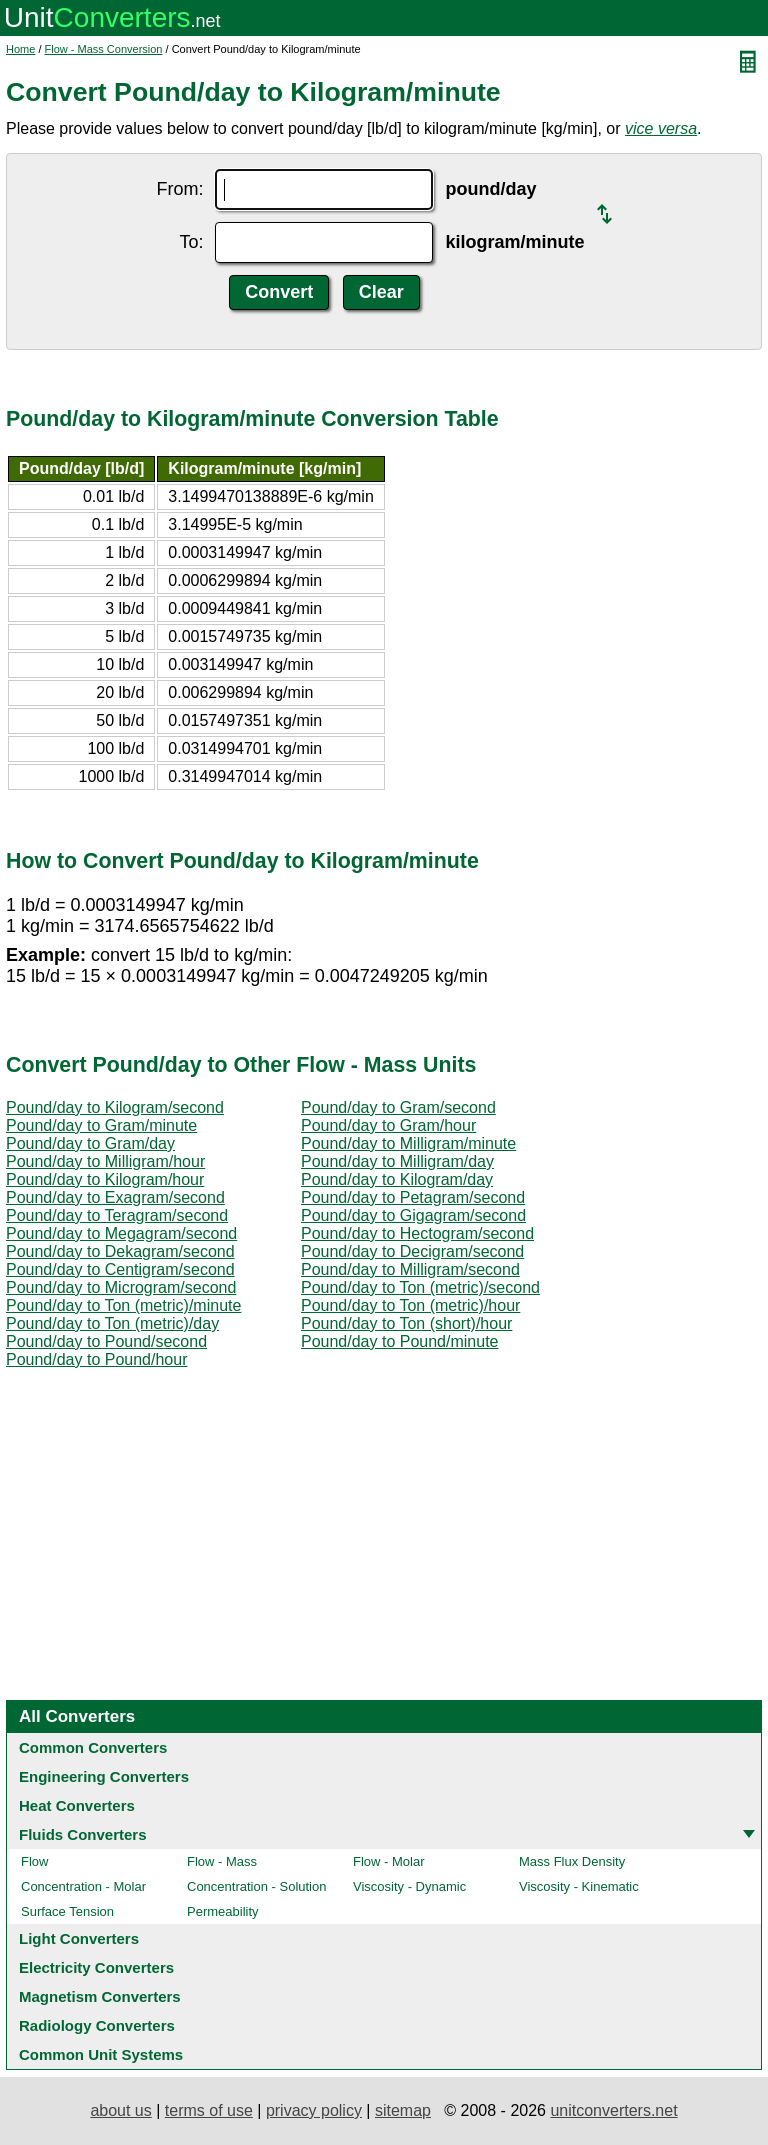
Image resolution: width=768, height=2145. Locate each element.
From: (179, 189)
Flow (34, 1861)
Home (20, 49)
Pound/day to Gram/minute (101, 1125)
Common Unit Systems (101, 2054)
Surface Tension (67, 1911)
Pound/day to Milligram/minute (408, 1143)
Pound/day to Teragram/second (117, 1215)
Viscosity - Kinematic (579, 1886)
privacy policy (314, 2110)
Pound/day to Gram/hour (388, 1125)
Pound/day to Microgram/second (121, 1287)
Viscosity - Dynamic (409, 1886)
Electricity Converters (96, 1967)
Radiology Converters (97, 2025)
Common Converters (93, 1747)
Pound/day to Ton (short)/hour (406, 1323)
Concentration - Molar (83, 1886)
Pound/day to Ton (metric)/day (112, 1323)
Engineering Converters (104, 1776)
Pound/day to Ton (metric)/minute (123, 1305)
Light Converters (79, 1938)
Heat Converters (77, 1805)
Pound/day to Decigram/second (412, 1251)
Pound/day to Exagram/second (115, 1197)
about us (120, 2110)
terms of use (209, 2110)
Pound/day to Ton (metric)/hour (410, 1305)
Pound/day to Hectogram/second (417, 1233)
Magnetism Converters (100, 1996)
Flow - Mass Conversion (104, 49)
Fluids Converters (83, 1834)
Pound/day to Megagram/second (121, 1233)
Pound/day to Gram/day (90, 1143)
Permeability (223, 1911)
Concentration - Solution (256, 1886)
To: (191, 242)
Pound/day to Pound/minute (399, 1341)
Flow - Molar (389, 1861)
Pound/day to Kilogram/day (397, 1179)
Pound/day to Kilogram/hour (105, 1179)
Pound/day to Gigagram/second (413, 1215)
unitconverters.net (613, 2110)
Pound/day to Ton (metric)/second (420, 1287)
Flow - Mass (222, 1861)
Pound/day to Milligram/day (397, 1161)
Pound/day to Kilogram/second (115, 1107)
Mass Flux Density (572, 1861)
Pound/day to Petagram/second (413, 1197)
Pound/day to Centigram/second (120, 1269)
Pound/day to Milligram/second (410, 1269)
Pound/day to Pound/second (106, 1341)
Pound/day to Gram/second (398, 1107)
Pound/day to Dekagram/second (120, 1251)
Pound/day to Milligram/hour (105, 1161)
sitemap (403, 2110)
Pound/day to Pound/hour (96, 1359)
